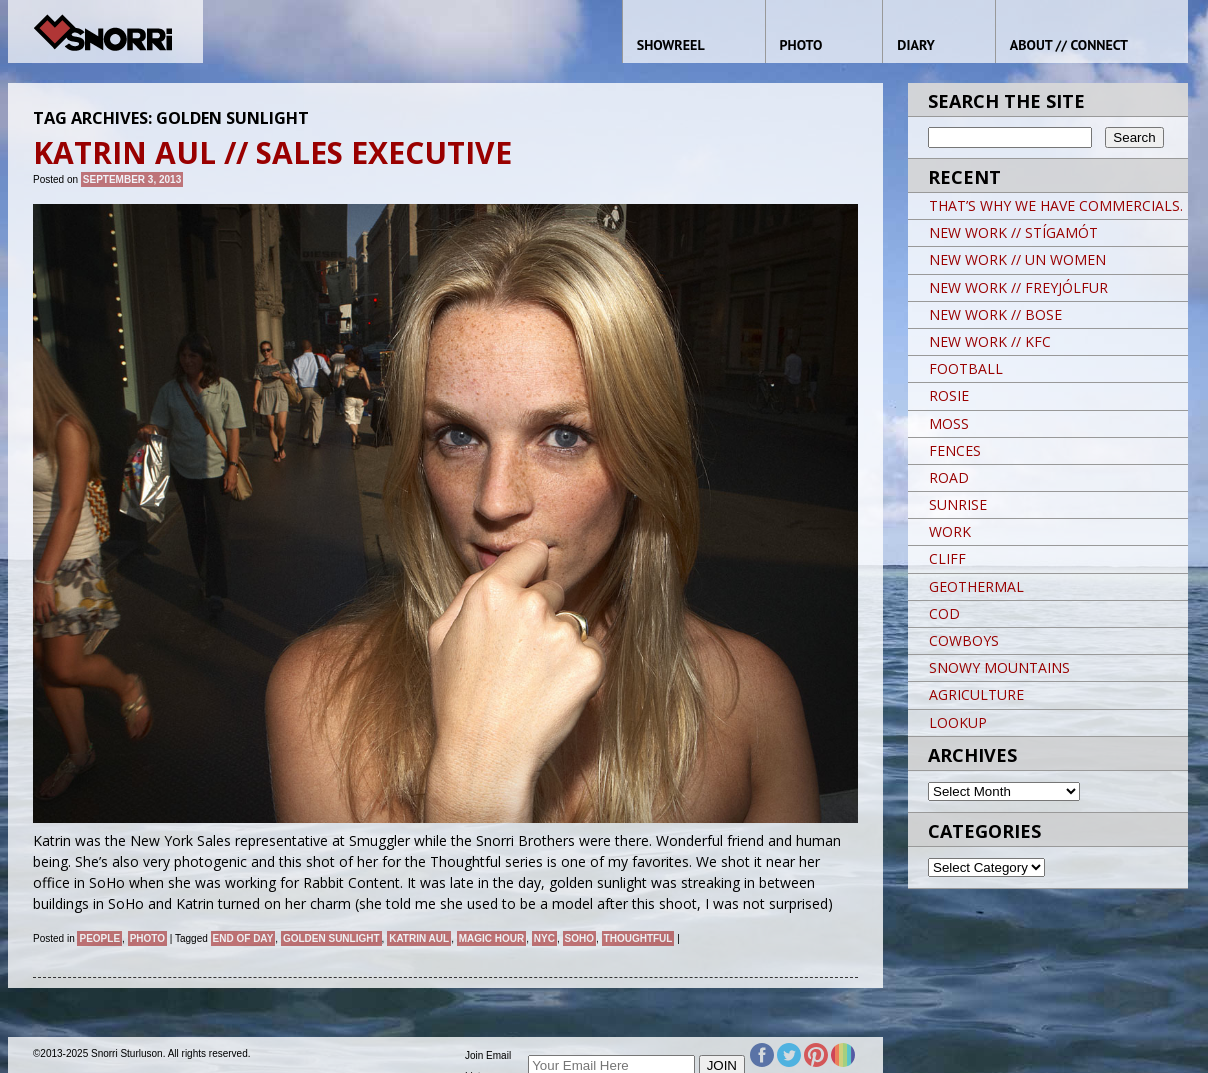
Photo (147, 938)
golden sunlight (331, 938)
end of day (243, 938)
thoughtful (638, 938)
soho (579, 938)
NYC (544, 938)
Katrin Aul (419, 938)
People (99, 938)
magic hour (492, 938)
